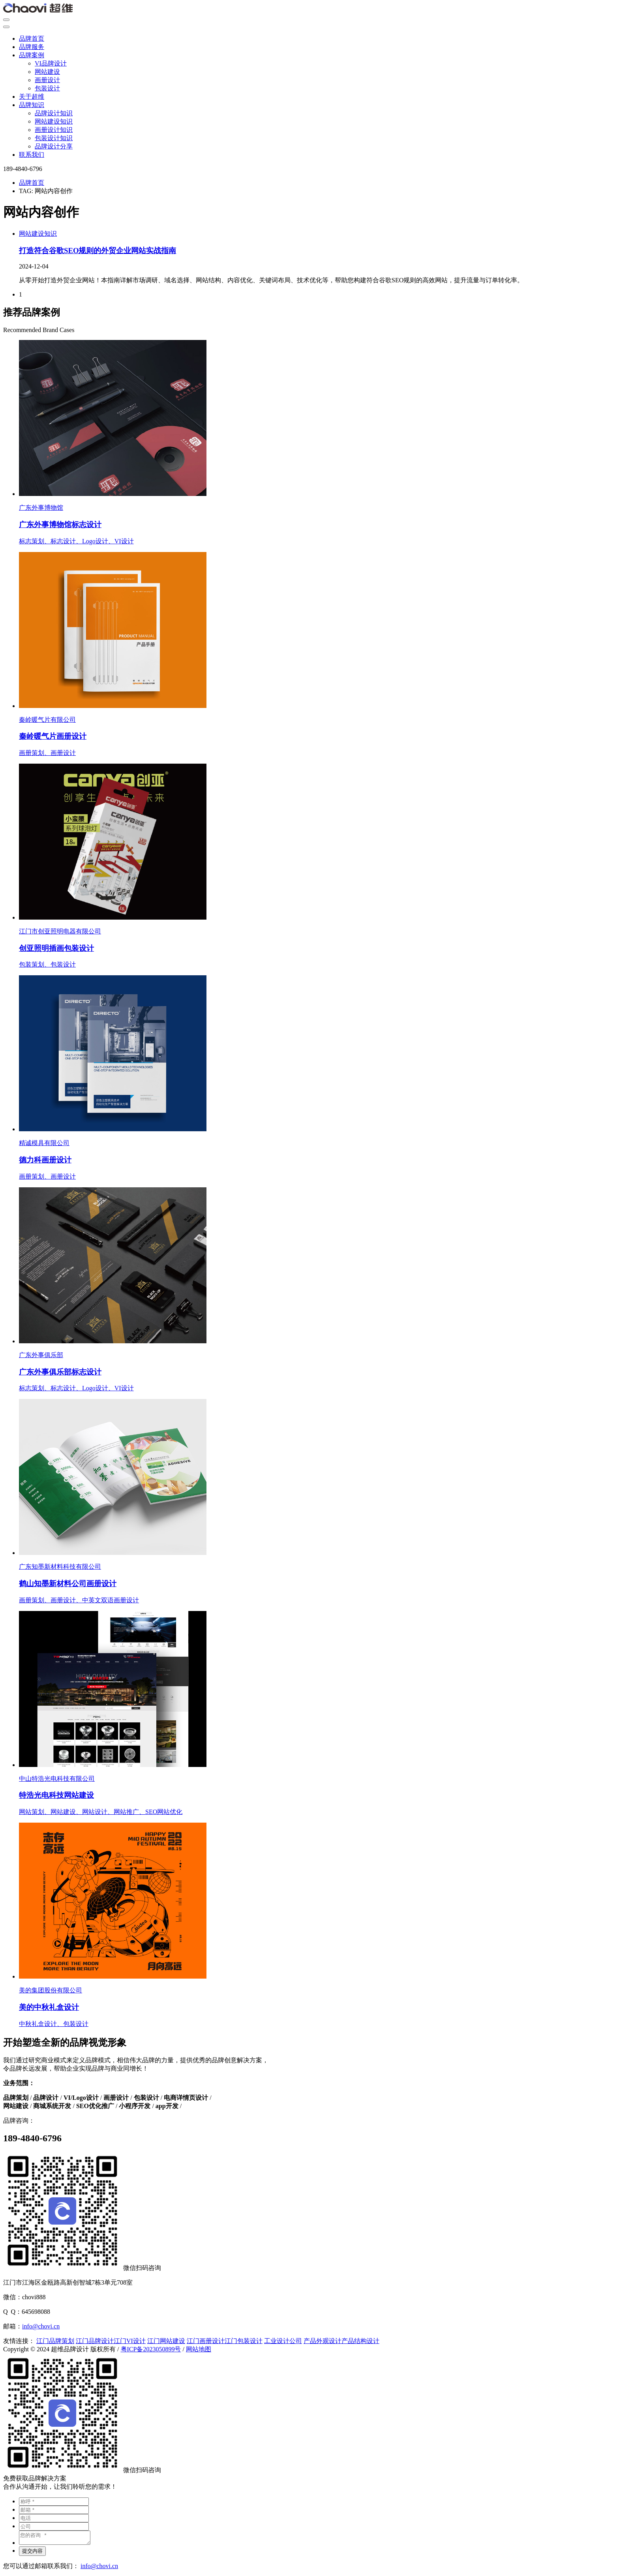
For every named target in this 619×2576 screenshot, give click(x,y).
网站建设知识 (54, 121)
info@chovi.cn (41, 2326)
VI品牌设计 (51, 63)
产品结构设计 (360, 2341)
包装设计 (47, 88)
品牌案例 (31, 55)
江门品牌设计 (95, 2341)
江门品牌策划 (55, 2341)
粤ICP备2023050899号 (151, 2349)
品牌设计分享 (54, 146)
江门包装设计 (244, 2341)
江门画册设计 (206, 2341)
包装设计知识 (54, 138)
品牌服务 (31, 46)
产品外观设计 (322, 2341)
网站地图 (198, 2349)
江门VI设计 (130, 2341)
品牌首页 (31, 38)
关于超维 (31, 96)
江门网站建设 (166, 2341)
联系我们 (31, 154)
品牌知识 (31, 104)
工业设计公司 (283, 2341)
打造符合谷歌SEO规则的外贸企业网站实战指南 (97, 250)
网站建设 (47, 71)
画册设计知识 (54, 129)
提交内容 (32, 2553)
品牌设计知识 (54, 113)
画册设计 (47, 80)
